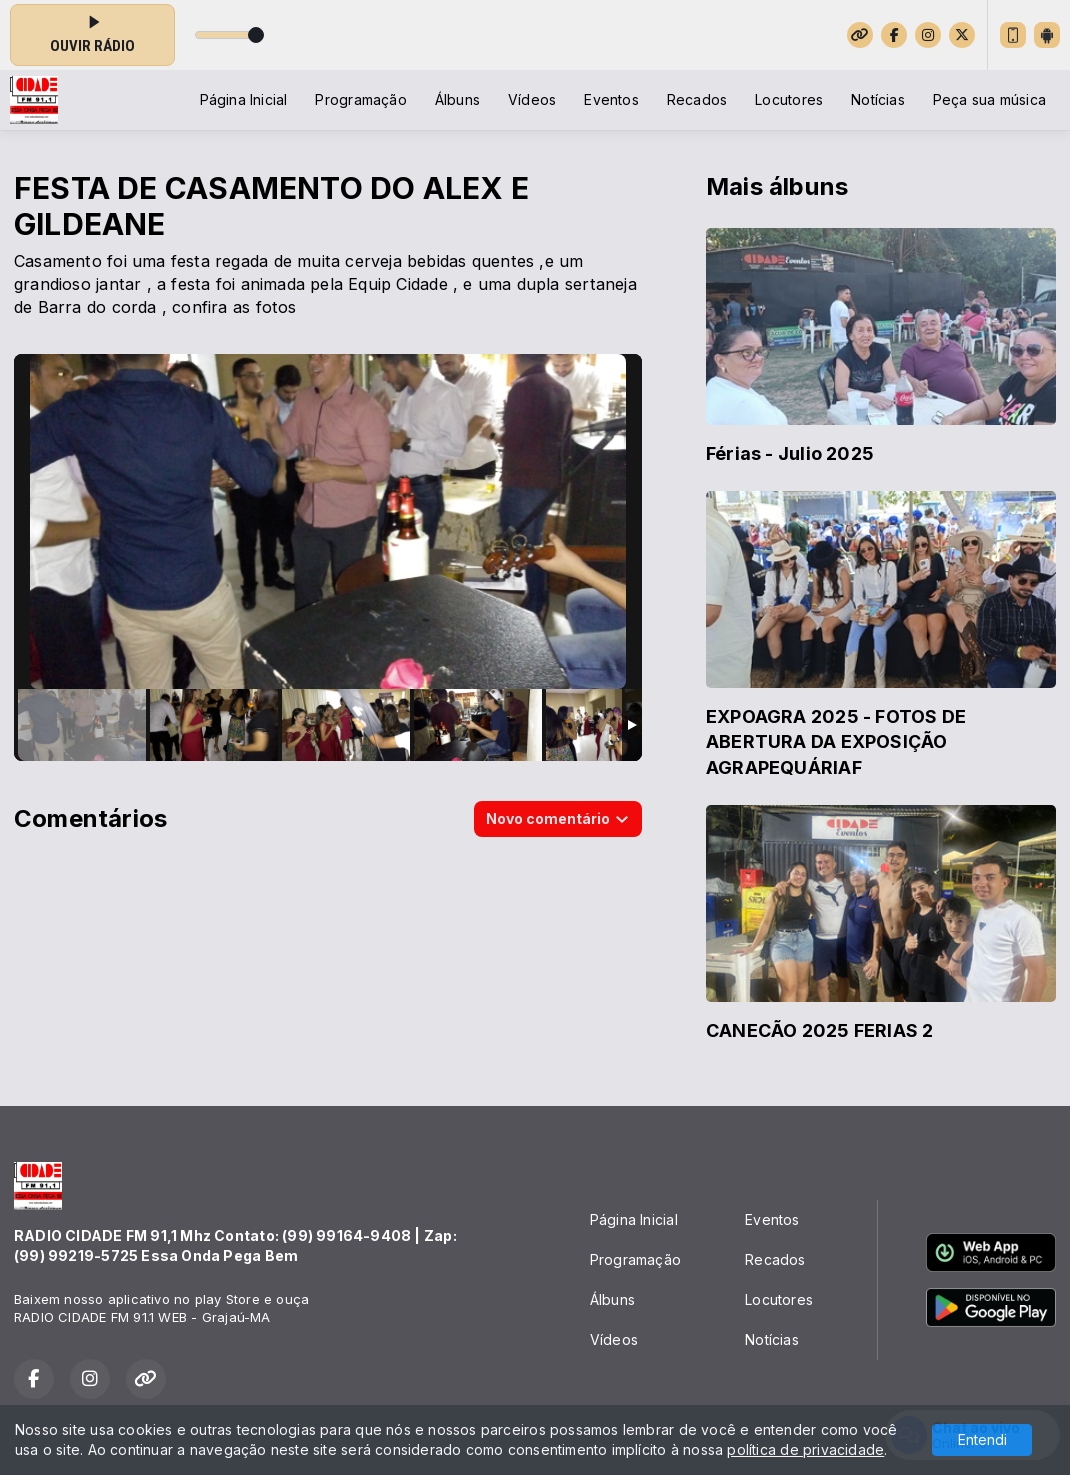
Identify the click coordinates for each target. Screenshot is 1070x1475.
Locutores (789, 99)
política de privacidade (805, 1449)
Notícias (878, 99)
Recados (697, 99)
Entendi (982, 1439)
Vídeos (532, 99)
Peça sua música (989, 99)
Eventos (611, 99)
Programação (360, 99)
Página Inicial (244, 99)
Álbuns (457, 99)
